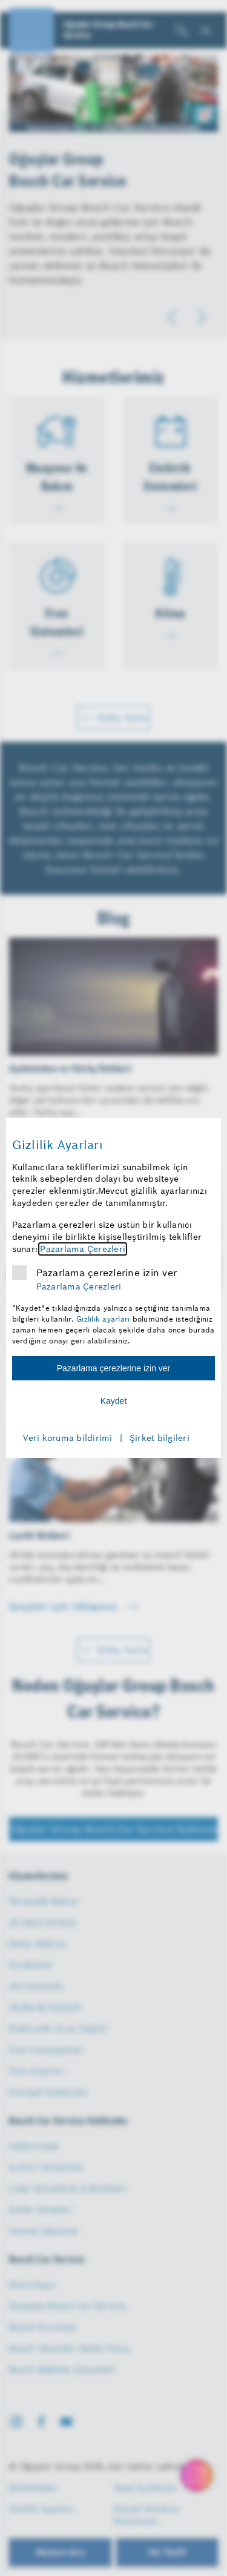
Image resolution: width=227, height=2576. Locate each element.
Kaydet (113, 1401)
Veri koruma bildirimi (67, 1438)
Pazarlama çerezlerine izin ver (106, 1272)
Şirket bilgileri (159, 1438)
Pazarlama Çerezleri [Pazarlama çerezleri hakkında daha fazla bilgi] (82, 1249)
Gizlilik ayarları (103, 1318)
